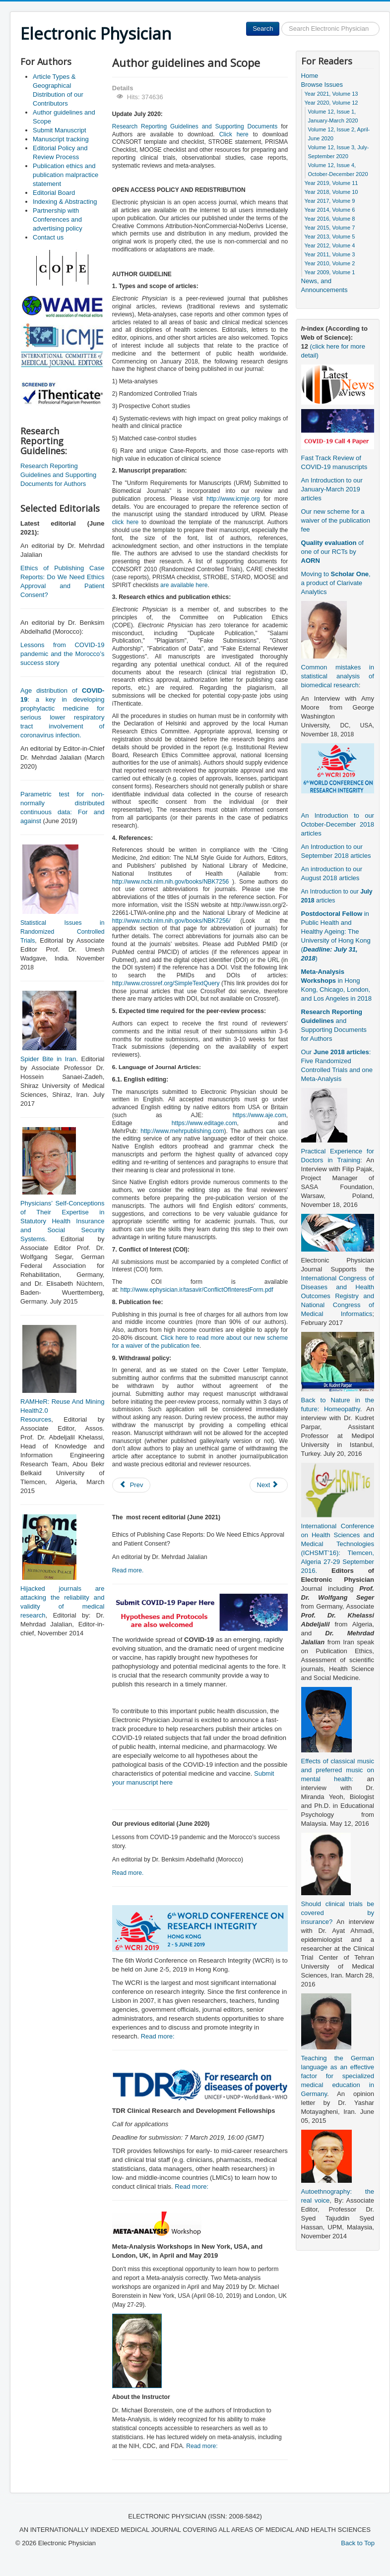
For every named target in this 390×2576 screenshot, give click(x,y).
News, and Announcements (324, 285)
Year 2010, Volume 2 (330, 263)
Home (310, 75)
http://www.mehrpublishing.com (182, 1131)
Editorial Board (54, 192)
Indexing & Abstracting (65, 201)
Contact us (48, 237)
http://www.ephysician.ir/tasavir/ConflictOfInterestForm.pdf (197, 1289)
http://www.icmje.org (233, 498)
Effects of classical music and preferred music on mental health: (337, 1770)
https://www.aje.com (259, 1115)
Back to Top (358, 2543)
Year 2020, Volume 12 (331, 103)
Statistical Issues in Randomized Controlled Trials (62, 931)
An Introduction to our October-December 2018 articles (337, 824)
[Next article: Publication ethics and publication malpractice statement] (269, 1485)
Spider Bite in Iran (48, 1059)
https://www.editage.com (204, 1123)
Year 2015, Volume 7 (330, 228)
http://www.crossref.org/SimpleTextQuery (166, 983)
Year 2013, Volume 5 (330, 237)
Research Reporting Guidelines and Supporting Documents (194, 126)
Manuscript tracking (61, 139)
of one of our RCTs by (332, 551)
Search (263, 28)
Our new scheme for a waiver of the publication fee (335, 520)
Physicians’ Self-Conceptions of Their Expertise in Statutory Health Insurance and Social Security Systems (62, 1221)
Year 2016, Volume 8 (330, 219)
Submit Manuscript (59, 130)
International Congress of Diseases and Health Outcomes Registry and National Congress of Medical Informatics (337, 1296)
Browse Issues (322, 84)
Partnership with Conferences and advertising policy (57, 219)
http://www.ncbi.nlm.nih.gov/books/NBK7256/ (171, 920)
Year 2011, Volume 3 (330, 254)
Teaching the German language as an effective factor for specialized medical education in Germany (337, 2075)
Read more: (158, 2036)
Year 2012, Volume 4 (330, 245)
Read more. (128, 1570)
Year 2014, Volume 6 (330, 210)
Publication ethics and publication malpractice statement (65, 174)
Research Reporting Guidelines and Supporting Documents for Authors (58, 474)
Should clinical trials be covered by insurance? (337, 1912)
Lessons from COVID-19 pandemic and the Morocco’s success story (62, 653)
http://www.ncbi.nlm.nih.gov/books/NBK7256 (170, 881)
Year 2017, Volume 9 (330, 201)
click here (125, 522)
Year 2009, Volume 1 (330, 272)
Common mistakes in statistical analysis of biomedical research (337, 676)
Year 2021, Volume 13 (331, 94)
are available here (183, 585)
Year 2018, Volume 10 (331, 192)
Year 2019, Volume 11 (331, 183)
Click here (234, 134)
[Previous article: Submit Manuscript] (131, 1485)
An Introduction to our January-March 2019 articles (332, 489)
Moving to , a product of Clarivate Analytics (336, 583)
